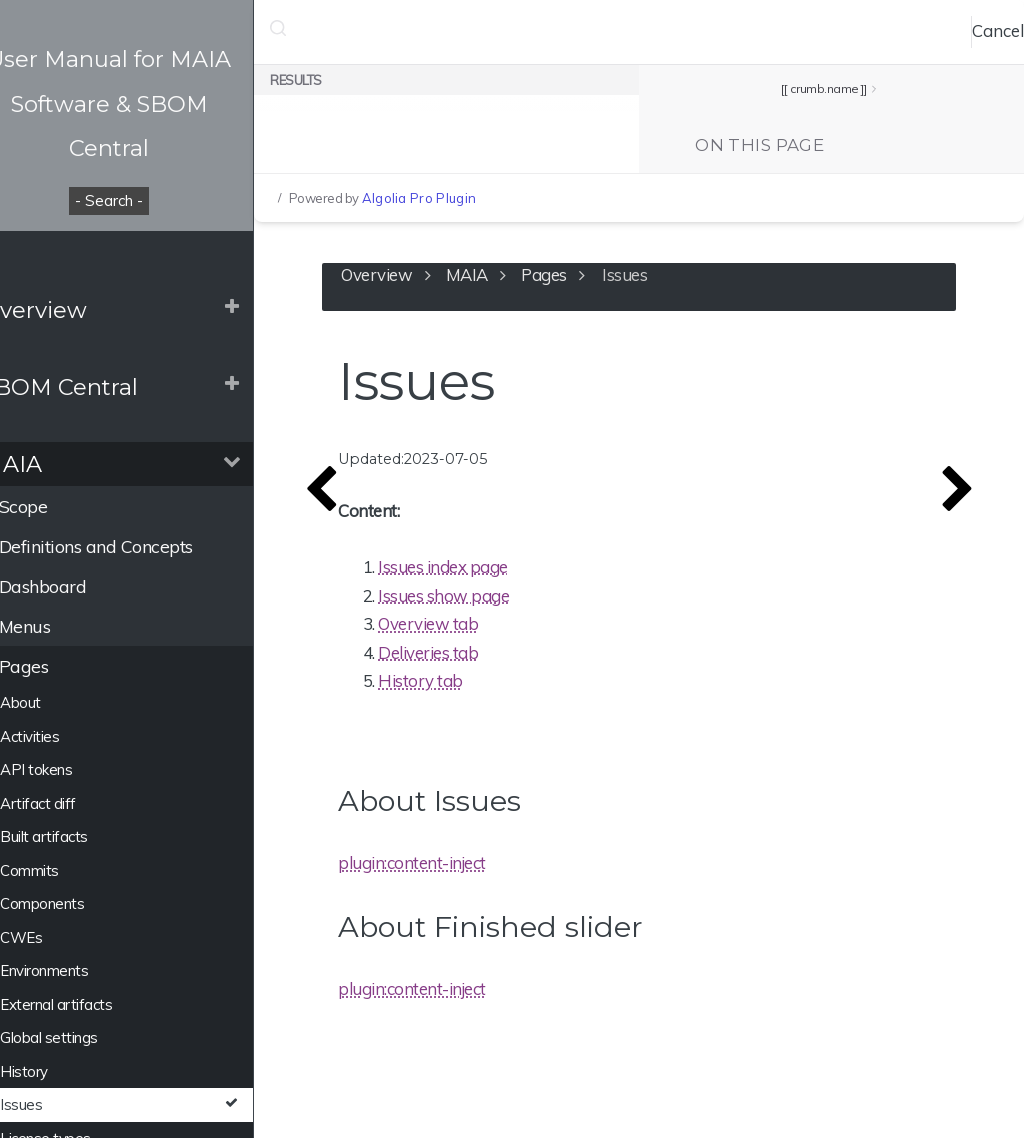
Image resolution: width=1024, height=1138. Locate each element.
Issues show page (501, 601)
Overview (69, 310)
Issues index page (501, 573)
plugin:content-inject (470, 869)
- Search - (150, 200)
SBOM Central (94, 387)
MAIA (46, 464)
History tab (478, 687)
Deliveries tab (486, 658)
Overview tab (486, 630)
